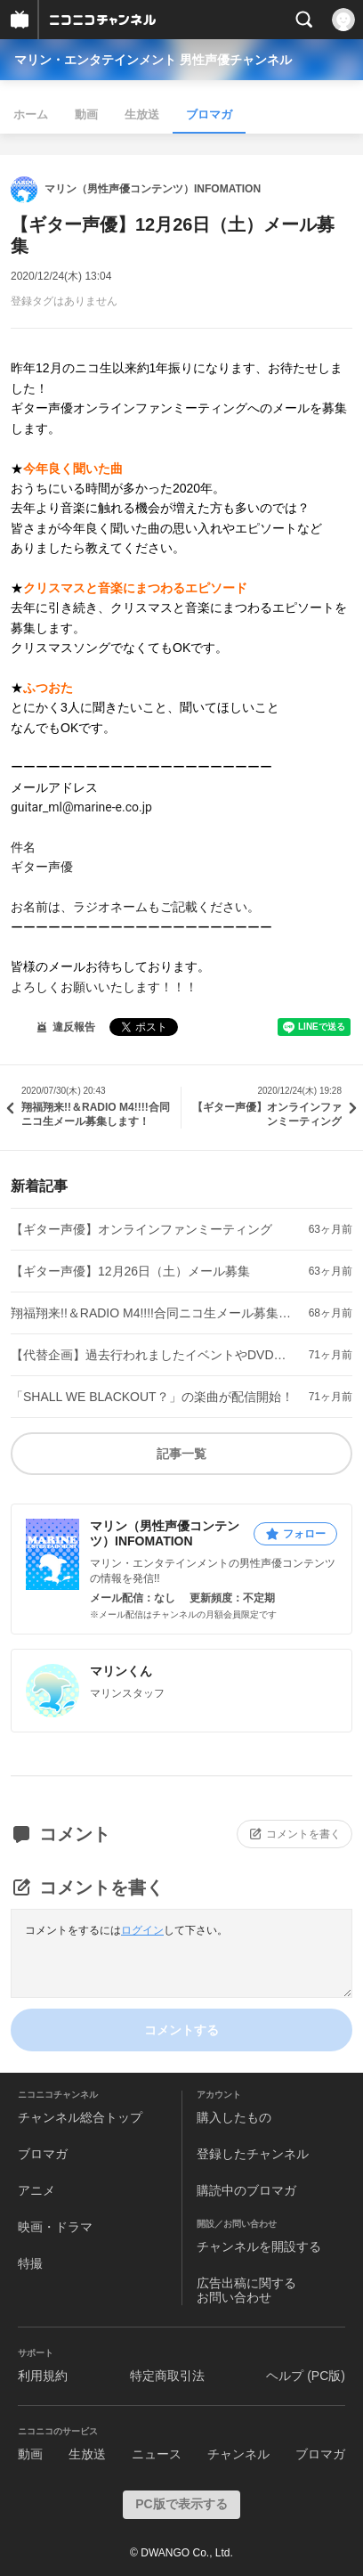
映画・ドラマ (55, 2227)
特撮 (30, 2263)
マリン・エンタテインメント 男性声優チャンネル (153, 60)
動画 (86, 114)
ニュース (157, 2454)
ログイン (142, 1930)
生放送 (142, 114)
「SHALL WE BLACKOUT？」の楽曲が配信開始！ (152, 1396)
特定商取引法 (167, 2375)
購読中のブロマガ (246, 2190)
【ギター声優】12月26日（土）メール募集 (130, 1271)
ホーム (30, 114)
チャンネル (238, 2454)
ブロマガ (209, 114)
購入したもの (234, 2117)
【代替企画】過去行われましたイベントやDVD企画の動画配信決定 (153, 1355)
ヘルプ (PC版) (305, 2375)
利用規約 (43, 2375)
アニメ (36, 2190)
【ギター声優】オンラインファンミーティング (141, 1229)
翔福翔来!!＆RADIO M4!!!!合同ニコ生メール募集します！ (153, 1313)
